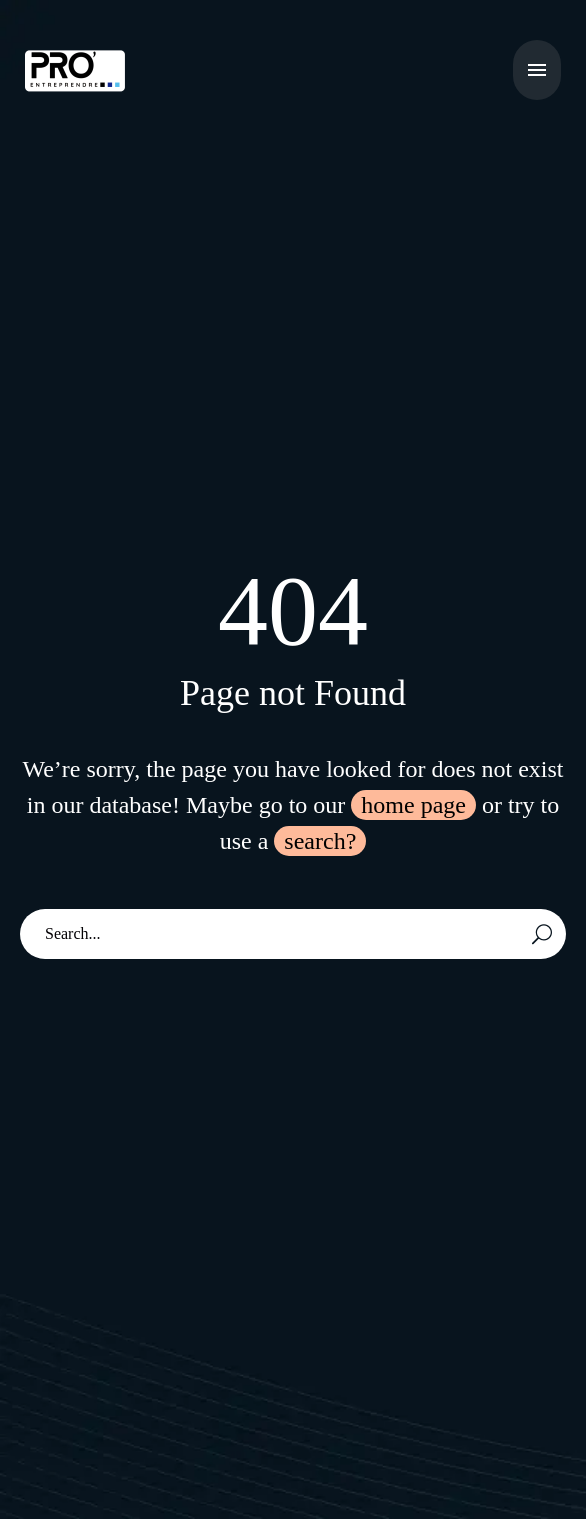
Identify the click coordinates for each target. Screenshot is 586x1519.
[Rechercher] (293, 934)
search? (320, 841)
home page (413, 805)
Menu (537, 70)
